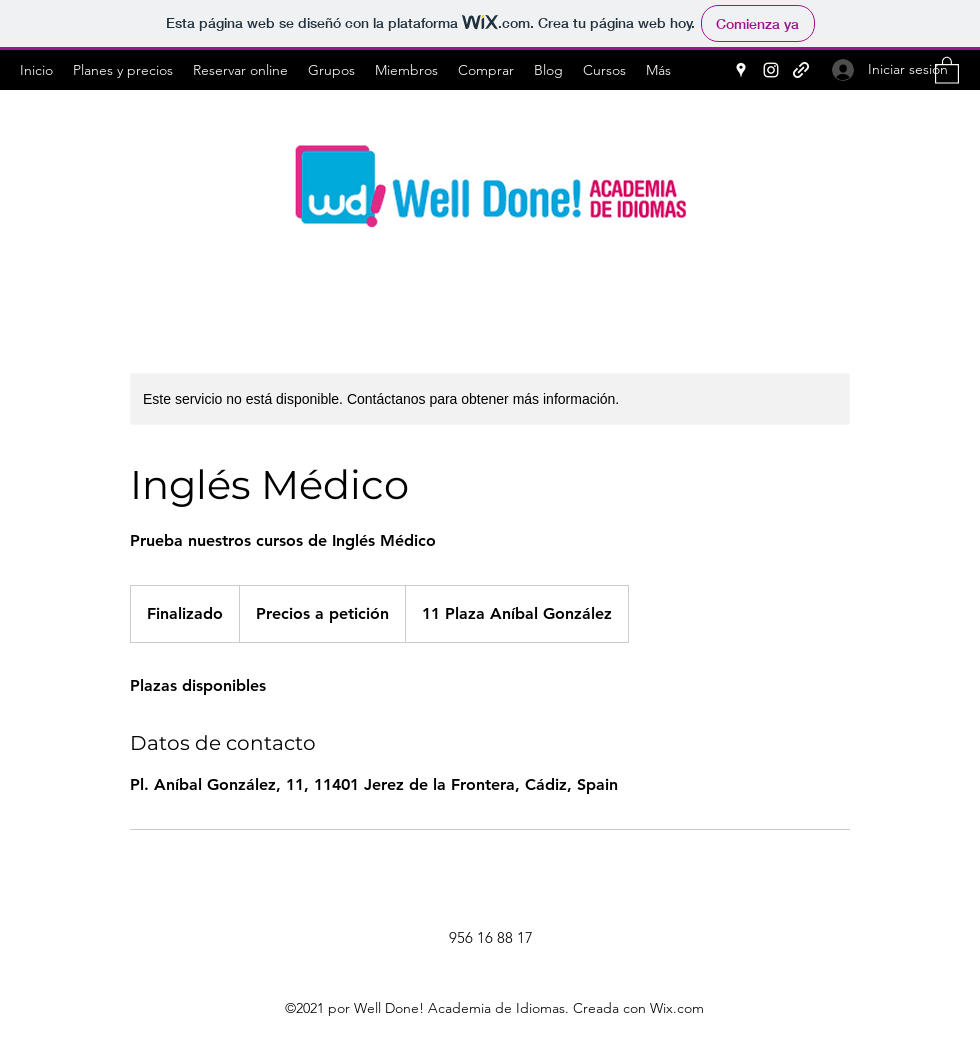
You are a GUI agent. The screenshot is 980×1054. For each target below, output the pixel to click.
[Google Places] (741, 70)
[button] (947, 69)
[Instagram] (771, 70)
